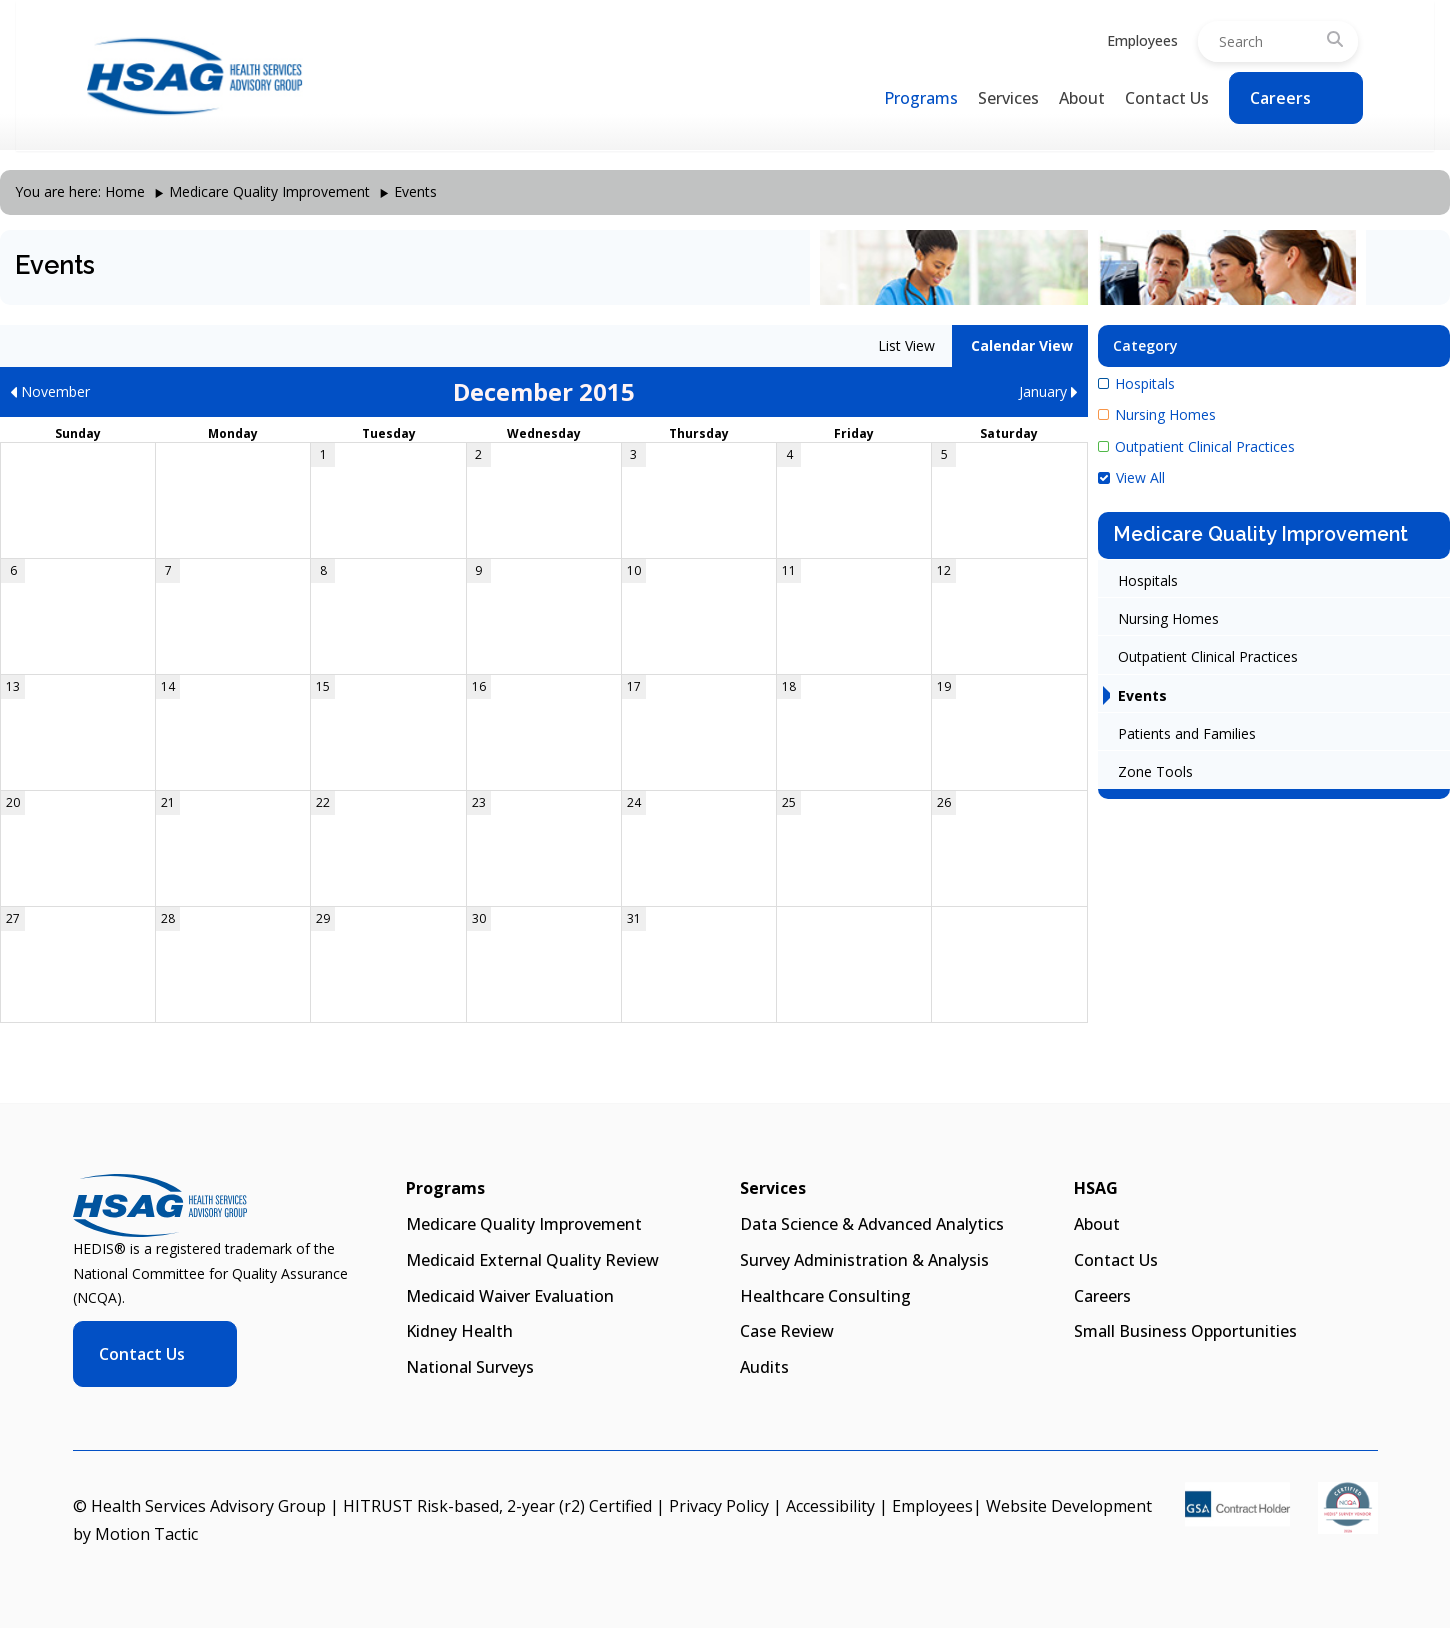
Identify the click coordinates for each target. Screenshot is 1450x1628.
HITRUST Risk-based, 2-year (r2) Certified (497, 1506)
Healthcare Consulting (825, 1296)
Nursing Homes (1157, 414)
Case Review (787, 1331)
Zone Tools (1155, 771)
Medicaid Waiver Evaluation (510, 1296)
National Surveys (470, 1367)
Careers (1280, 98)
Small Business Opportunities (1185, 1331)
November (50, 391)
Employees (1142, 40)
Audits (764, 1367)
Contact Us (1167, 98)
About (1082, 98)
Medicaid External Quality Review (532, 1260)
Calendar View (1020, 345)
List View (904, 345)
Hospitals (1136, 383)
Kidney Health (459, 1331)
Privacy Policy (719, 1506)
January (1048, 391)
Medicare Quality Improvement (269, 191)
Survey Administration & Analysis (864, 1260)
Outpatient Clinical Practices (1196, 446)
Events (1142, 695)
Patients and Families (1187, 733)
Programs (921, 98)
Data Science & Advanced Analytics (872, 1224)
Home (125, 191)
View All (1131, 477)
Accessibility (830, 1506)
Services (1008, 98)
